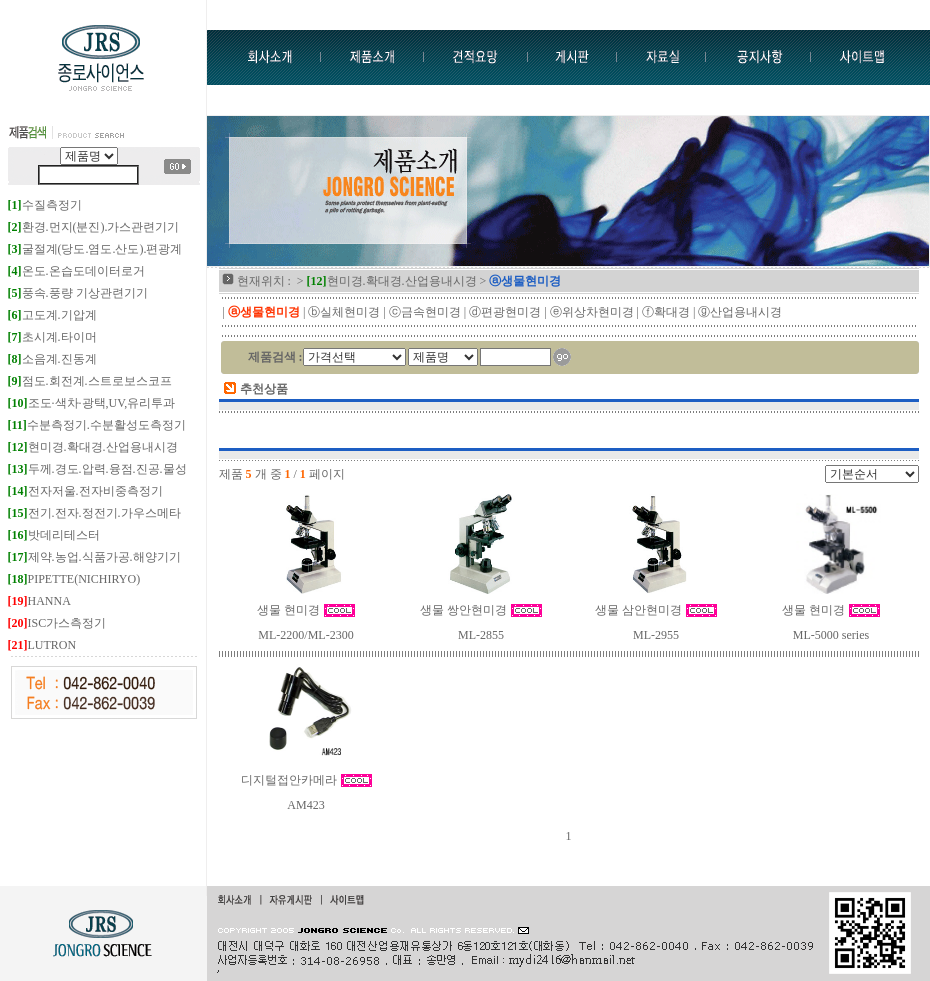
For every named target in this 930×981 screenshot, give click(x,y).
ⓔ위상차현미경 (592, 312)
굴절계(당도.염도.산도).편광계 (95, 249)
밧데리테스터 (54, 535)
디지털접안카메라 (306, 780)
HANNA (39, 601)
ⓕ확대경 (666, 312)
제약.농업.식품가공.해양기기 (94, 557)
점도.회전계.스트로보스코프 (90, 381)
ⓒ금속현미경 (425, 312)
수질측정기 (45, 205)
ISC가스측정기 (57, 623)
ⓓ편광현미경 (505, 312)
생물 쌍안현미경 (481, 610)
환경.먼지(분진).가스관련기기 (94, 227)
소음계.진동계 (52, 359)
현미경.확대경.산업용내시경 (93, 447)
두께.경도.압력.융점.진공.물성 (97, 469)
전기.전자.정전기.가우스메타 (94, 513)
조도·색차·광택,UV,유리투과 (92, 403)
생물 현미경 (306, 610)
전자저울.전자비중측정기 (85, 491)
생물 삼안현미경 (656, 610)
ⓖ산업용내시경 (740, 312)
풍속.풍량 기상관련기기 (78, 293)
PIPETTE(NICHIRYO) (74, 579)
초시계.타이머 (52, 337)
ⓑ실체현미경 (344, 312)
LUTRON (42, 645)
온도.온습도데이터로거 (76, 271)
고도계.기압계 (52, 315)
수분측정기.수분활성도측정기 (97, 425)
